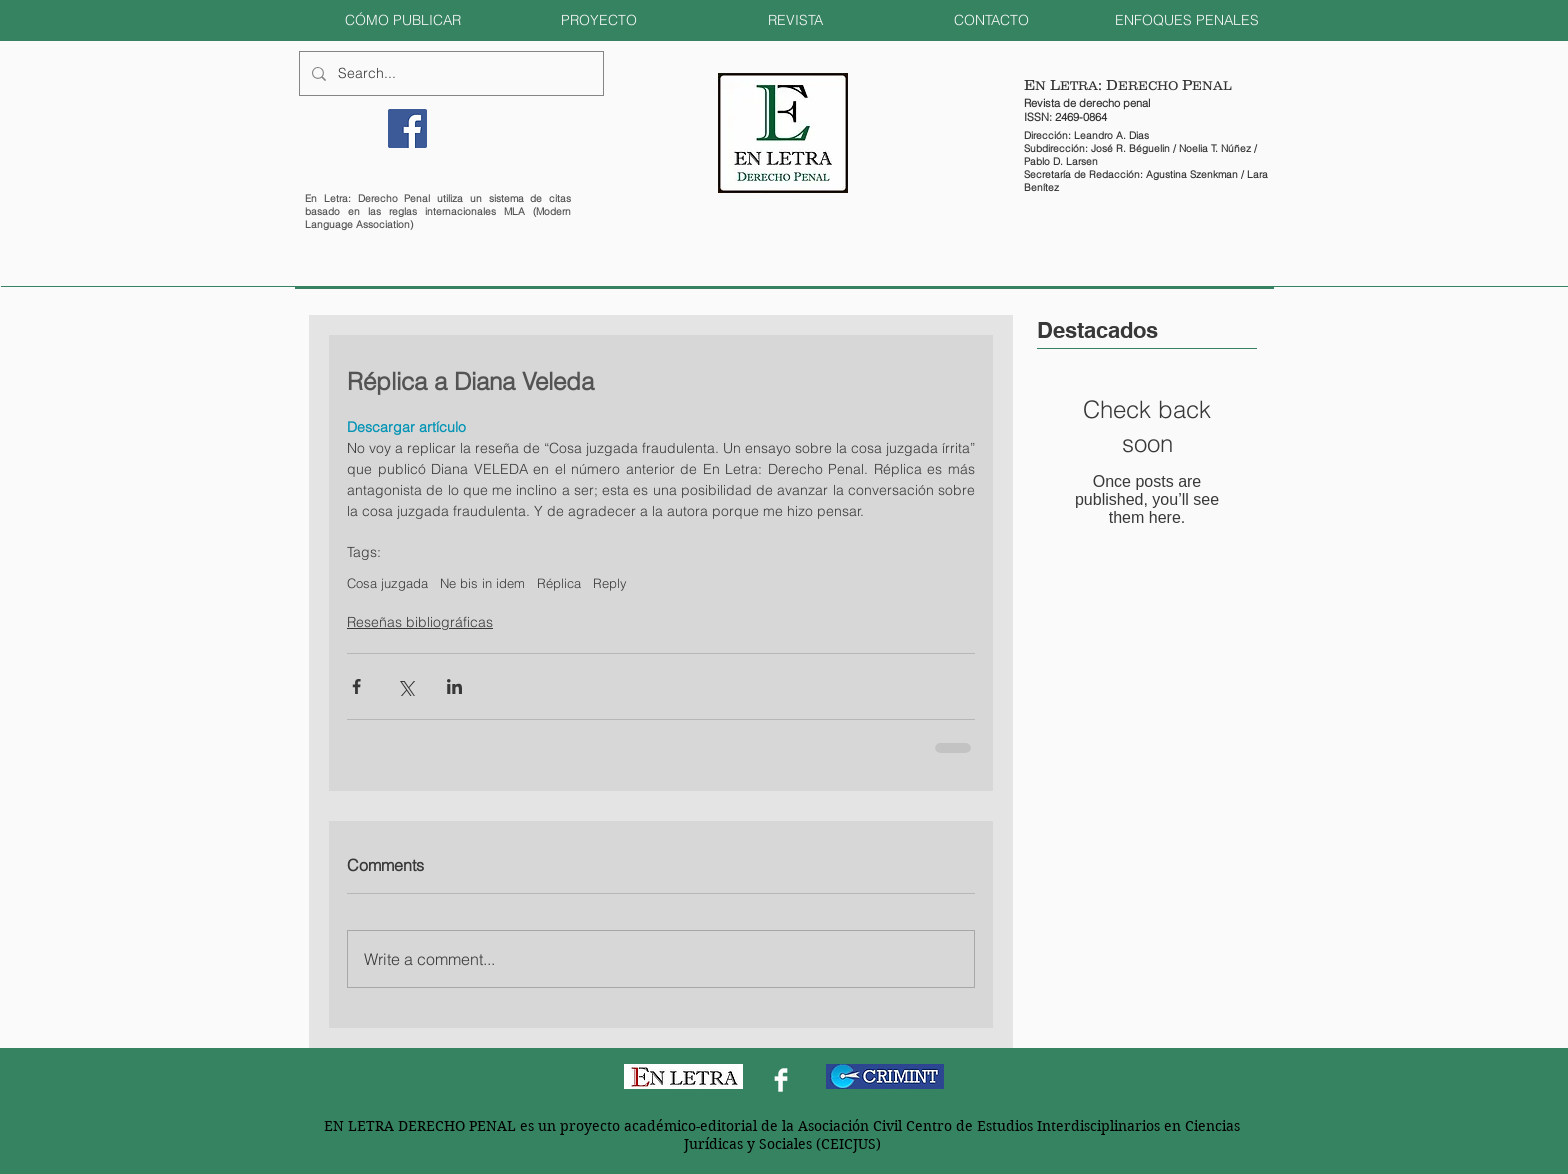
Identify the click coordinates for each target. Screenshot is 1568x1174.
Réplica (559, 583)
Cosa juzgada (387, 583)
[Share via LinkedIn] (454, 686)
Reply (610, 583)
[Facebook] (407, 128)
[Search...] (449, 73)
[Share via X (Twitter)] (405, 686)
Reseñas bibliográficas (420, 622)
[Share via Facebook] (356, 686)
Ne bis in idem (482, 583)
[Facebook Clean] (781, 1080)
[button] (403, 20)
